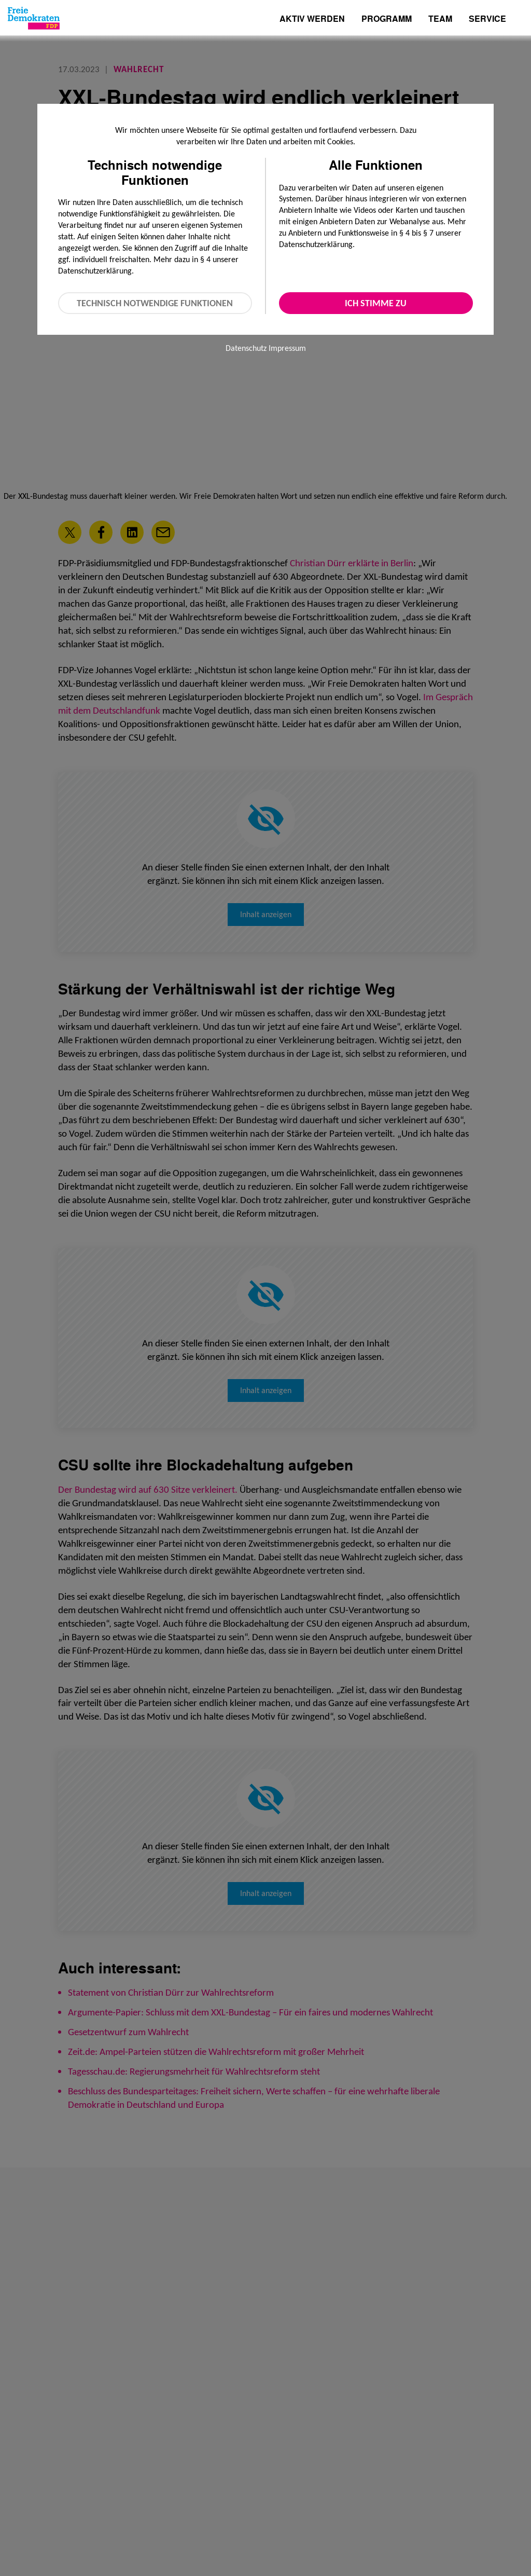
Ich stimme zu (376, 303)
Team (440, 19)
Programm (386, 19)
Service (487, 19)
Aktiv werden (312, 19)
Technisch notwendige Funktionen (155, 303)
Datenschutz (246, 348)
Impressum (287, 348)
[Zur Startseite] (34, 18)
